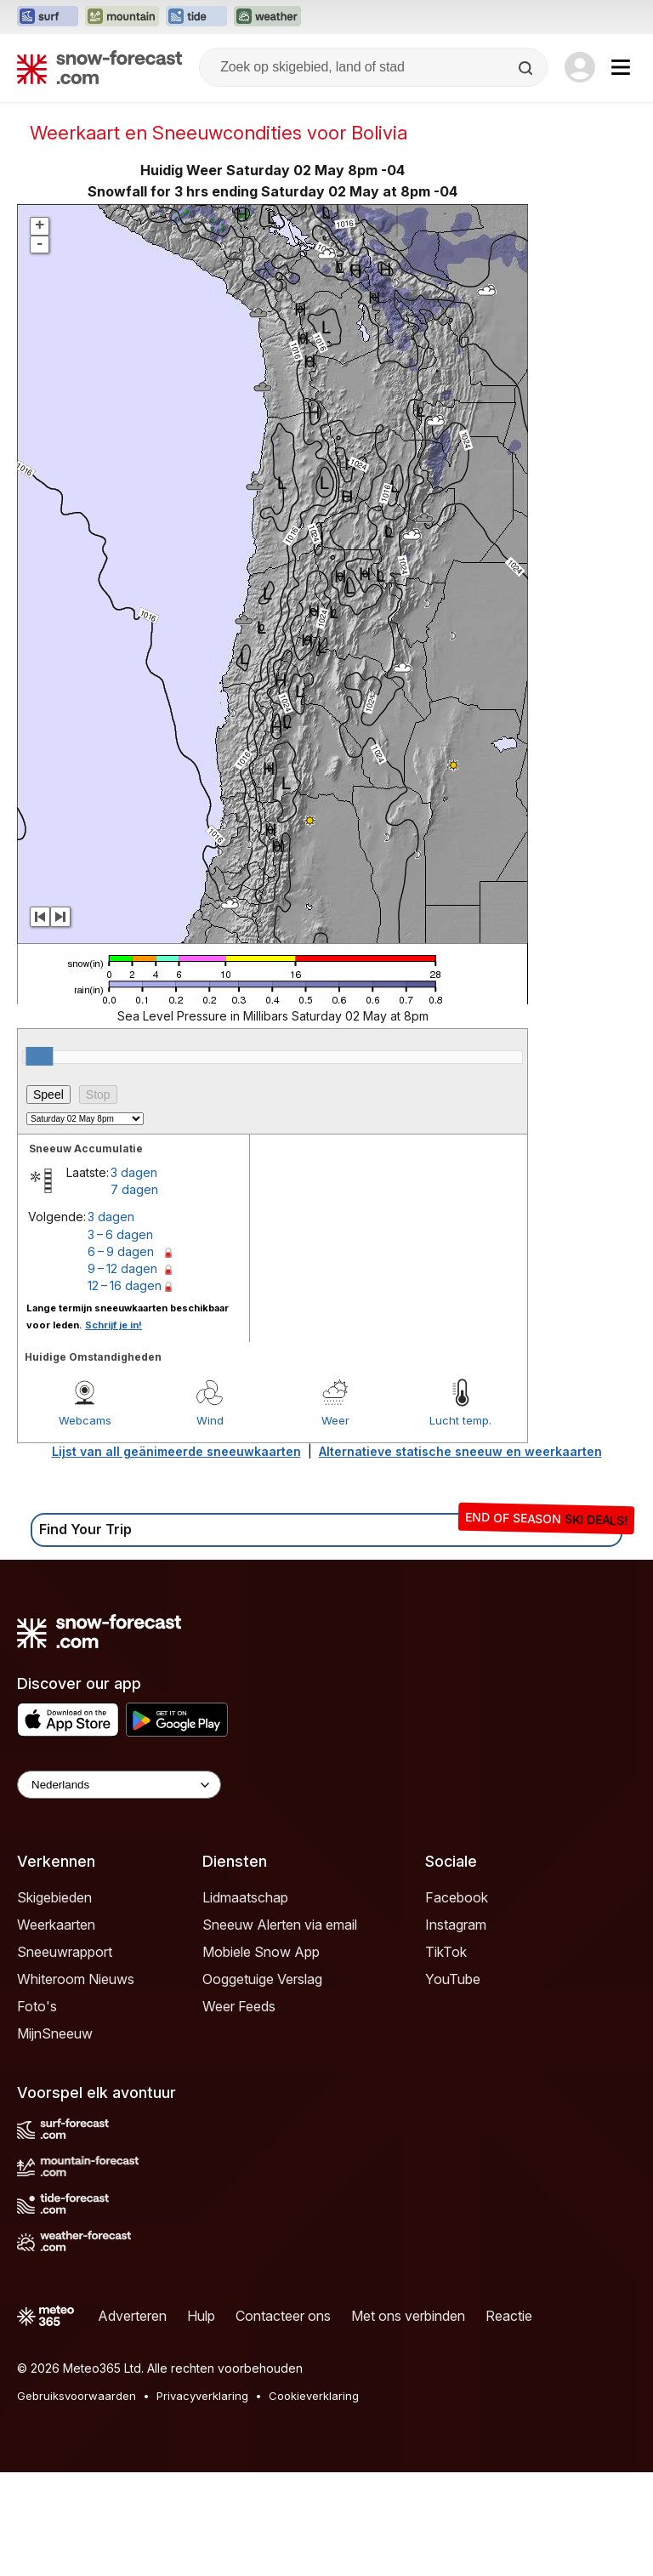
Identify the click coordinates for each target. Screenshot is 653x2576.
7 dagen (134, 1189)
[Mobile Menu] (620, 67)
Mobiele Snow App (261, 1951)
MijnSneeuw (55, 2033)
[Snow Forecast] (99, 67)
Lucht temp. (460, 1420)
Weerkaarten (56, 1924)
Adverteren (132, 2315)
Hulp (201, 2315)
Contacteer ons (283, 2315)
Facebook (456, 1897)
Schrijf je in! (113, 1325)
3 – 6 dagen (120, 1234)
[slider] (39, 1056)
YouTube (452, 1978)
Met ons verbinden (408, 2315)
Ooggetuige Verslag (262, 1978)
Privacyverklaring (202, 2396)
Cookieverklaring (314, 2396)
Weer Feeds (238, 2006)
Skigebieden (54, 1897)
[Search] (527, 68)
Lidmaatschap (245, 1897)
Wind (210, 1420)
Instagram (455, 1924)
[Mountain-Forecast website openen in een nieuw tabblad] (122, 17)
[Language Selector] (119, 1785)
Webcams (85, 1420)
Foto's (37, 2006)
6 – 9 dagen (121, 1251)
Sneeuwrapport (64, 1951)
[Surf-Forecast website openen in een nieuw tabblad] (47, 17)
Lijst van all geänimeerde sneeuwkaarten (176, 1451)
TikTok (446, 1951)
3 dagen (134, 1172)
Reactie (508, 2315)
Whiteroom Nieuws (75, 1978)
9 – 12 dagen (122, 1268)
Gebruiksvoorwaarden (76, 2396)
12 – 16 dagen (125, 1285)
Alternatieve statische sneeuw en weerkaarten (460, 1451)
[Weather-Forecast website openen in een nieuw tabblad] (267, 17)
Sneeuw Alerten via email (279, 1924)
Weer (335, 1420)
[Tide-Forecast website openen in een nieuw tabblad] (196, 17)
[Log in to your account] (580, 67)
